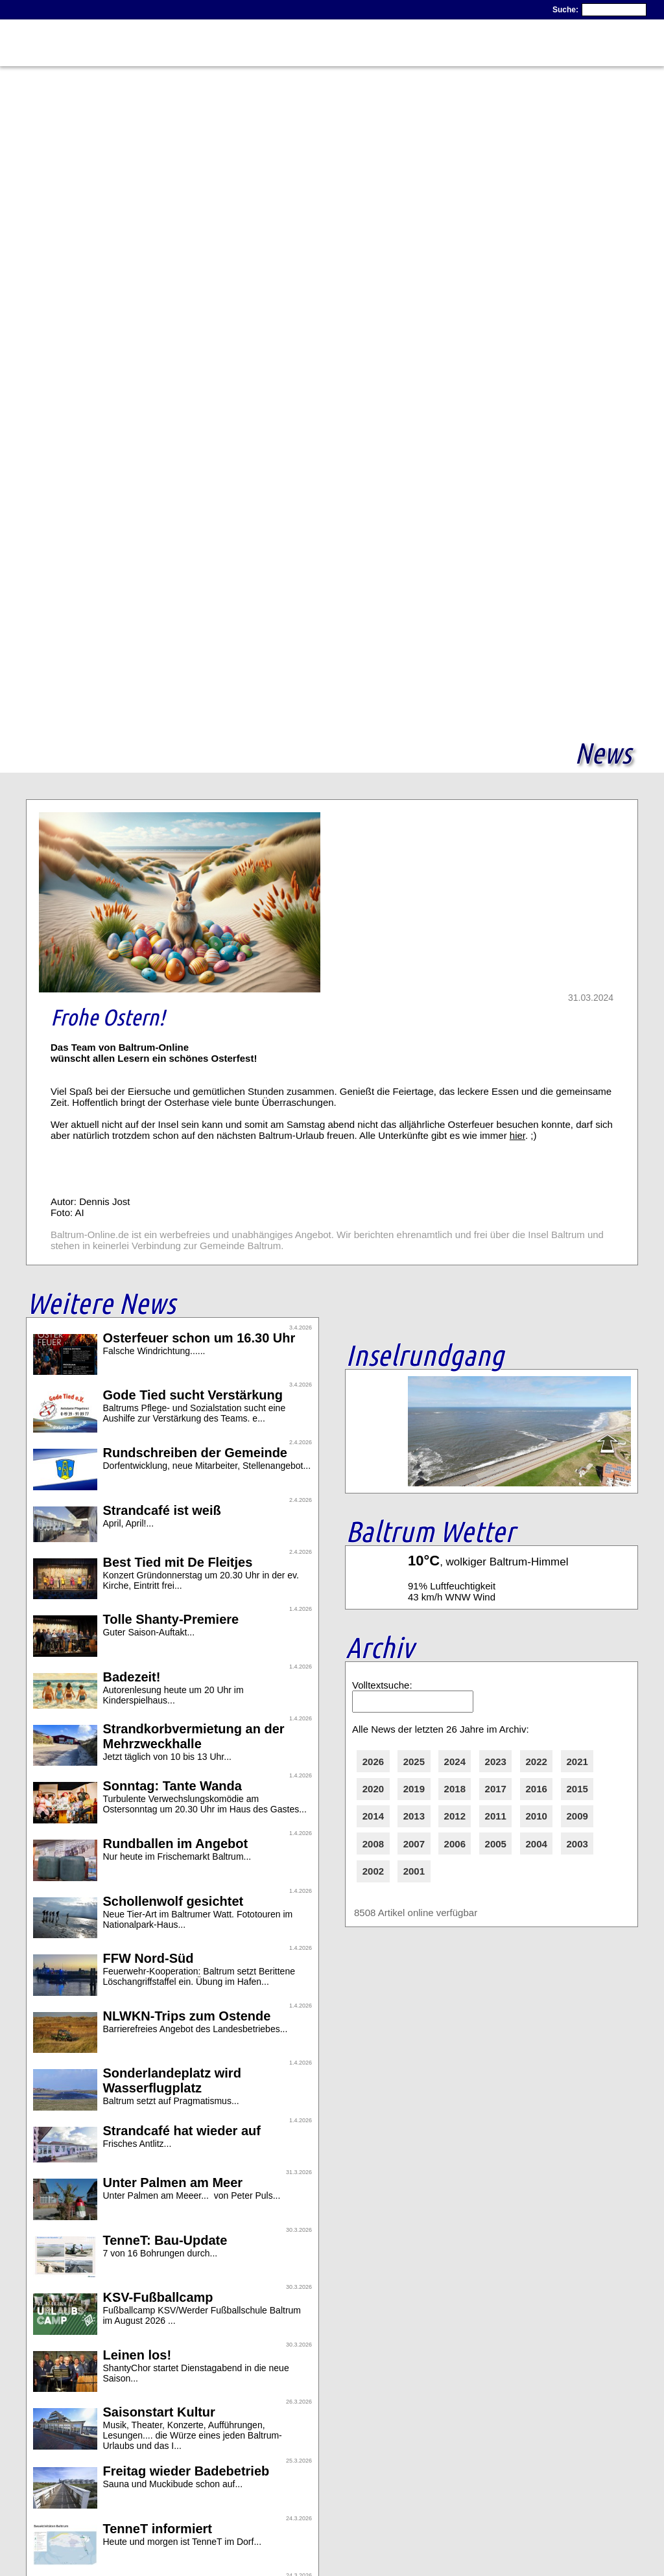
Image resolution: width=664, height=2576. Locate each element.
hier (517, 1135)
